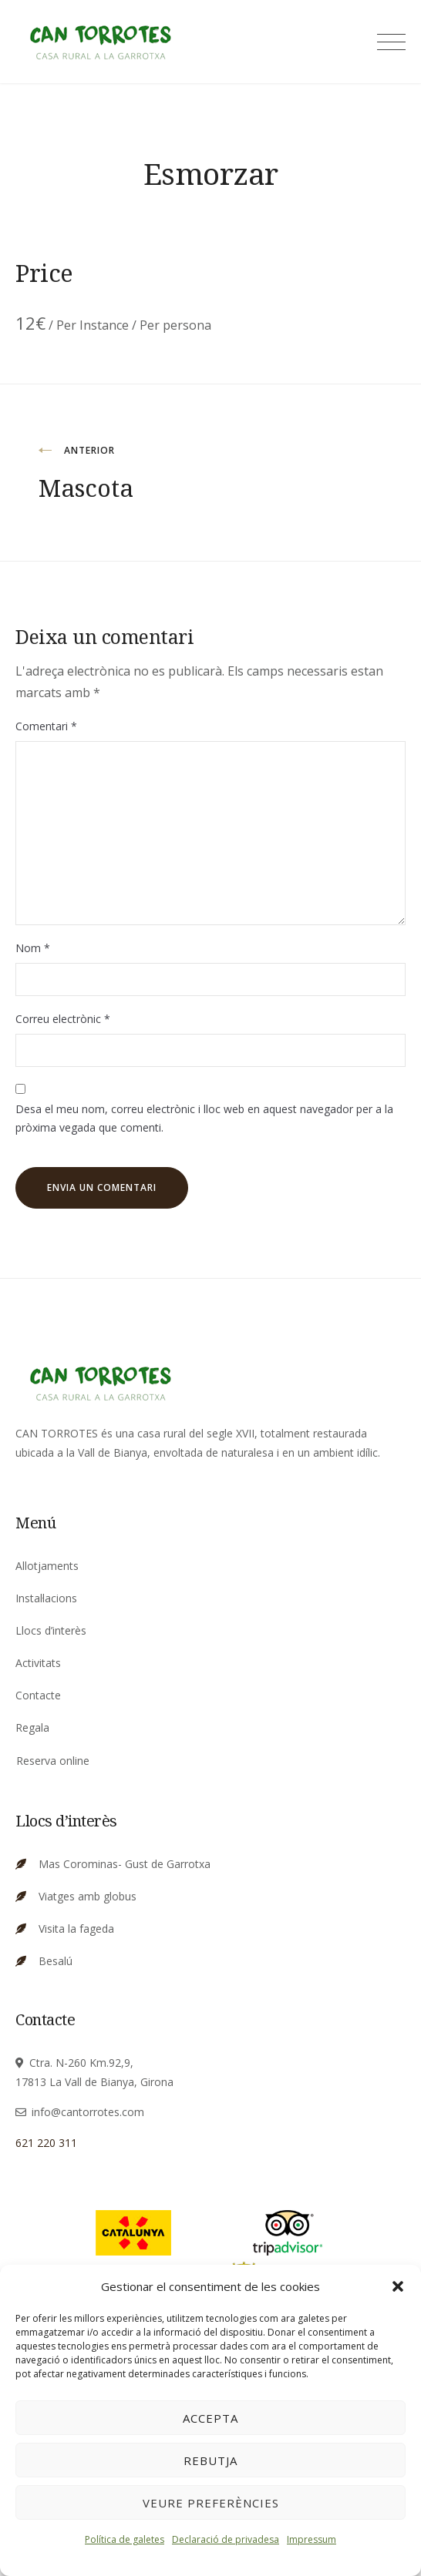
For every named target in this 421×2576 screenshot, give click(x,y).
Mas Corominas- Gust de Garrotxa (124, 1864)
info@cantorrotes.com (88, 2112)
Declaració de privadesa (225, 2539)
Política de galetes (124, 2539)
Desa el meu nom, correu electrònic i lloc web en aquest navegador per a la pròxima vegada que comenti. (204, 1118)
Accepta (210, 2418)
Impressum (311, 2539)
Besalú (55, 1961)
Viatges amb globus (87, 1896)
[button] (398, 2286)
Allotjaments (47, 1565)
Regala (32, 1727)
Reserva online (52, 1760)
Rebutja (210, 2460)
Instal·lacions (46, 1598)
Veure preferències (211, 2503)
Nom (32, 948)
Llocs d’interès (50, 1630)
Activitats (38, 1662)
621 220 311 (46, 2142)
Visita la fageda (76, 1928)
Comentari (46, 726)
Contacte (38, 1695)
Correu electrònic (62, 1018)
